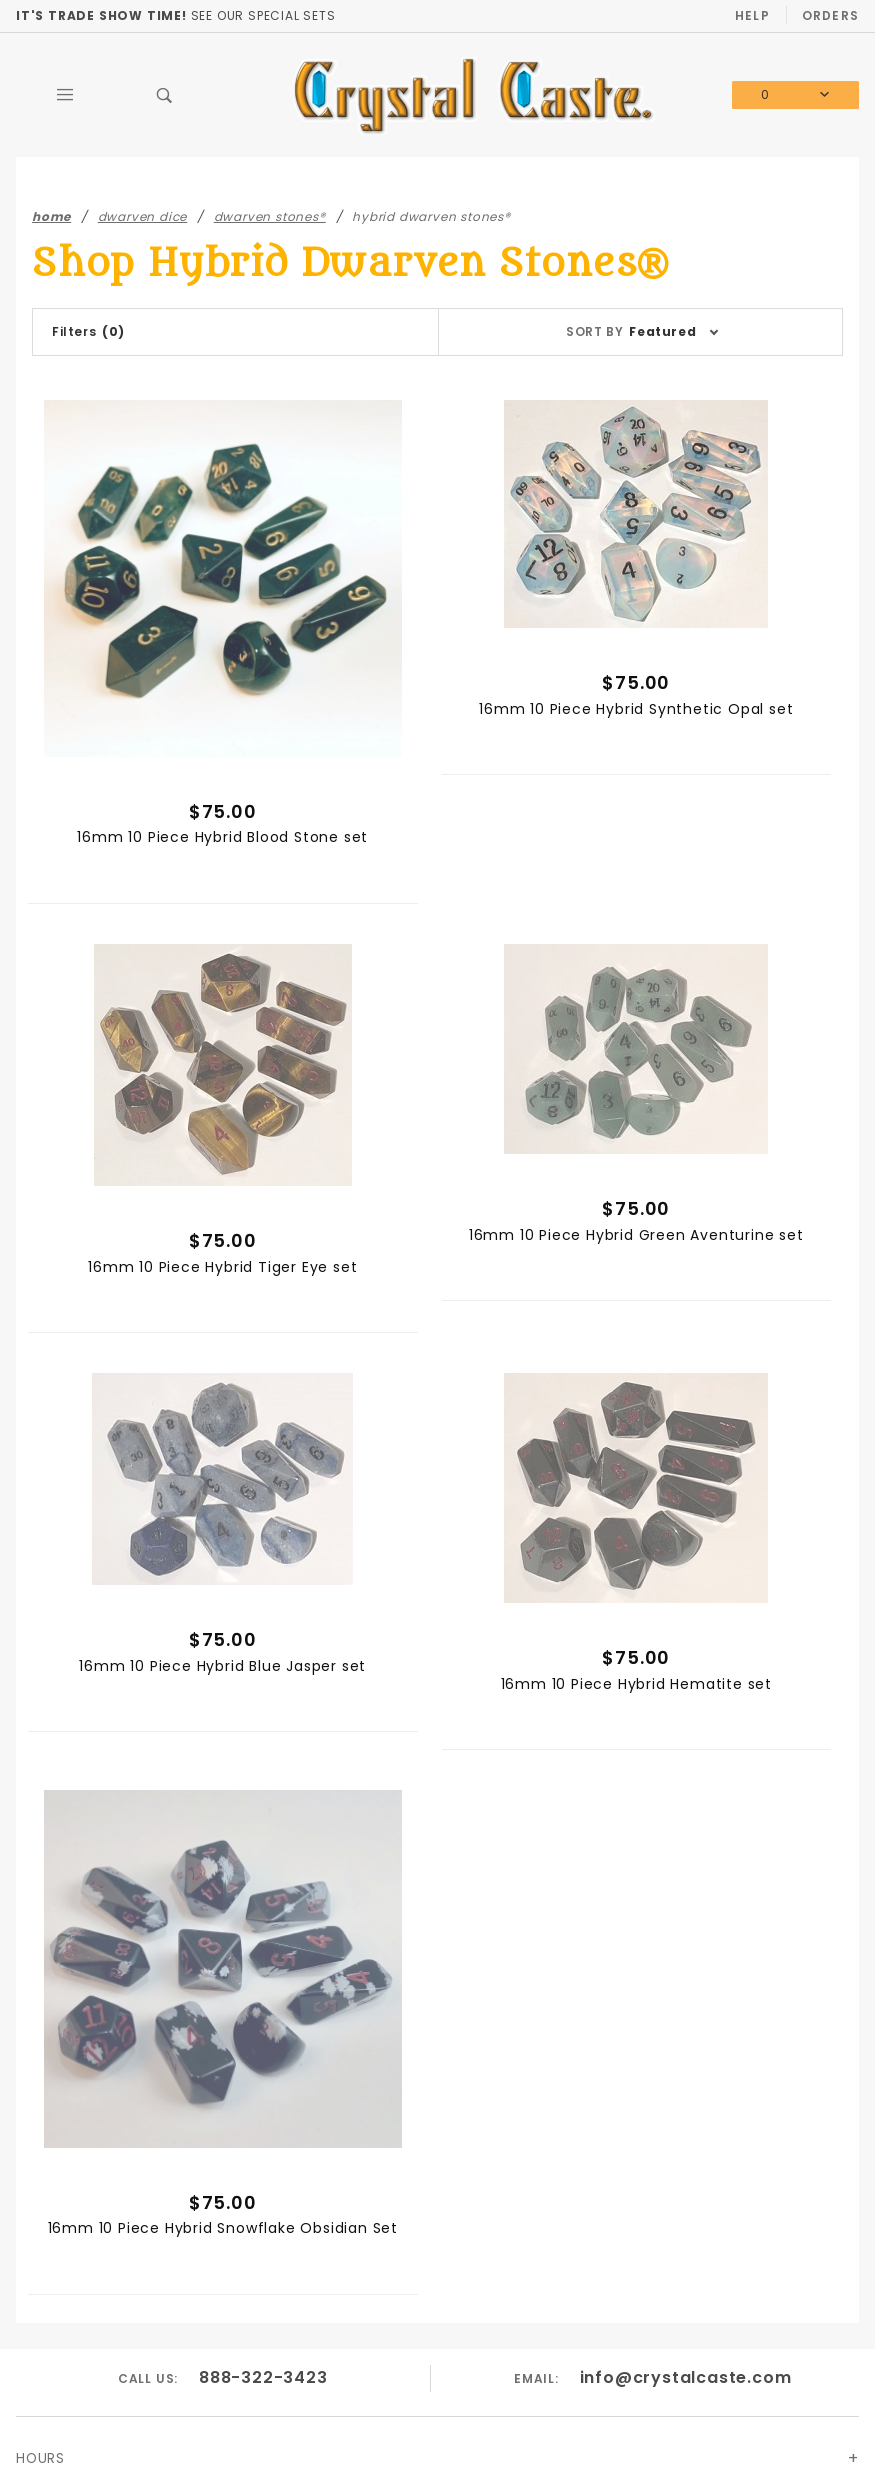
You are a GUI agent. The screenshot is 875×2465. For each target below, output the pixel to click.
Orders (830, 15)
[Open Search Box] (164, 95)
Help (752, 15)
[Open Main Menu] (65, 95)
